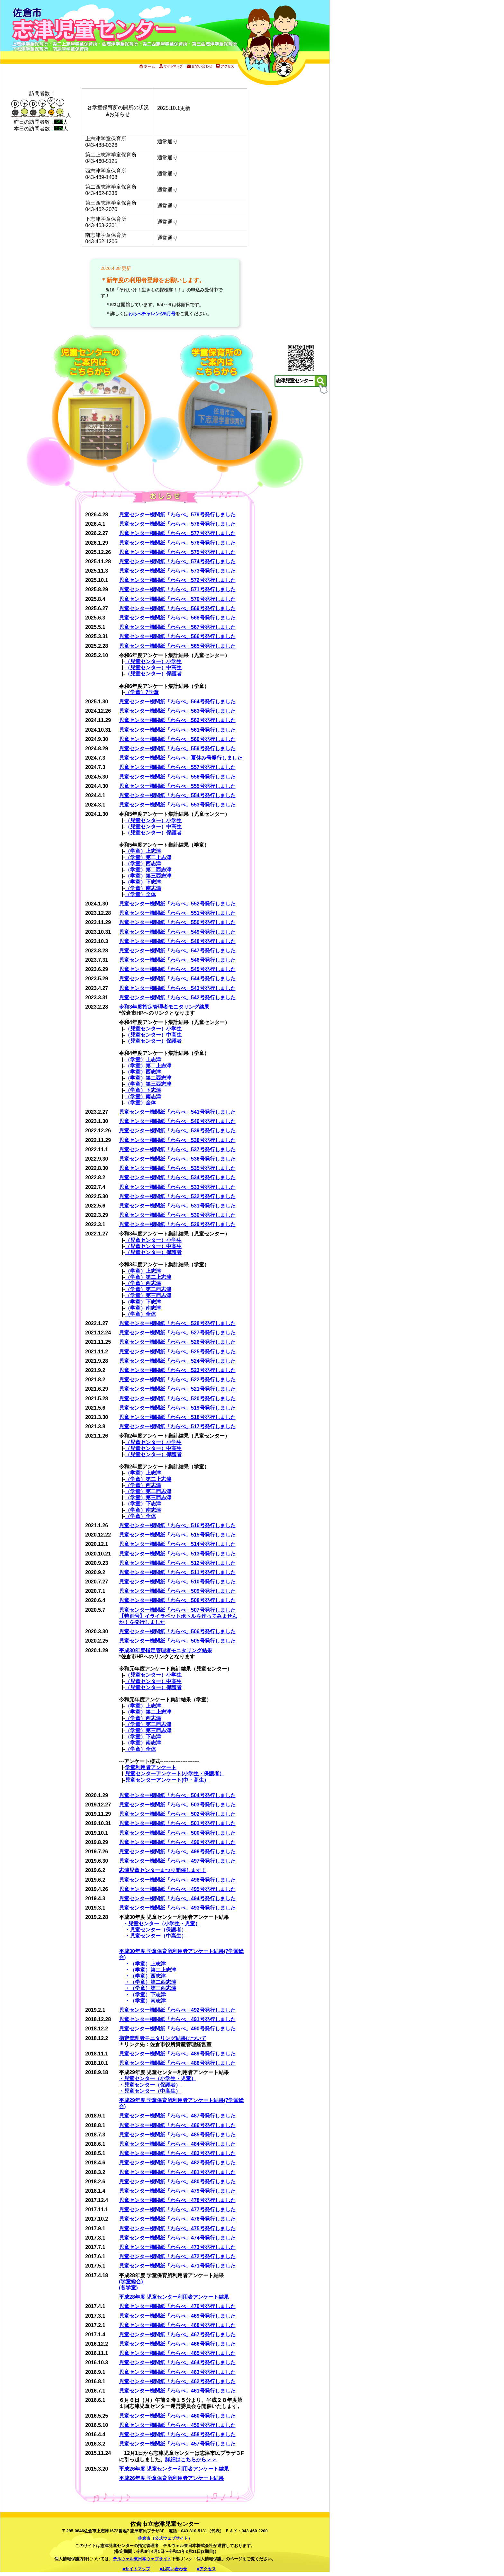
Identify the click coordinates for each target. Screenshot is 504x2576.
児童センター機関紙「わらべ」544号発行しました (177, 978)
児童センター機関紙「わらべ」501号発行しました (177, 1823)
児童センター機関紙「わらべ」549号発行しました (177, 932)
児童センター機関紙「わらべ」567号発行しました (177, 627)
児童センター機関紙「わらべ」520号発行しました (177, 1398)
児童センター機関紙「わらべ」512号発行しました (177, 1563)
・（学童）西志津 (145, 1976)
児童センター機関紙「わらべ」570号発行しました (177, 599)
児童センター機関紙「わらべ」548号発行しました (177, 941)
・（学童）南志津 (145, 2000)
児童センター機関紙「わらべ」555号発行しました (177, 786)
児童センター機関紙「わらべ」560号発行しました (177, 739)
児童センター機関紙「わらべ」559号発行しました (177, 748)
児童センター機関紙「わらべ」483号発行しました (177, 2153)
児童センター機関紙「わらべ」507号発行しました (177, 1610)
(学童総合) (131, 2281)
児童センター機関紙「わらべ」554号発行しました (177, 795)
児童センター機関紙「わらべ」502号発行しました (177, 1814)
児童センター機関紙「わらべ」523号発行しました (177, 1370)
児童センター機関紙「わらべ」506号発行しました (177, 1631)
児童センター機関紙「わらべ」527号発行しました (177, 1332)
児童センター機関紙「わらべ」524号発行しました (177, 1361)
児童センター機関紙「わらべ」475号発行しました (177, 2228)
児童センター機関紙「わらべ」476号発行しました (177, 2219)
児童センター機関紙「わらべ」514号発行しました (177, 1544)
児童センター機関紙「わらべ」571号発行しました (177, 589)
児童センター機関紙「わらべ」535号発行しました (177, 1168)
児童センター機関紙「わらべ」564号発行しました (177, 701)
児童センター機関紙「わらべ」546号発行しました (177, 960)
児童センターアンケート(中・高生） (167, 1780)
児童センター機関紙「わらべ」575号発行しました (177, 552)
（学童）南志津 (143, 888)
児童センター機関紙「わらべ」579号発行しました (177, 514)
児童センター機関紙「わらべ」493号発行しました (177, 1908)
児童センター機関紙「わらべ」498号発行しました (177, 1851)
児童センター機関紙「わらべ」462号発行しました (177, 2381)
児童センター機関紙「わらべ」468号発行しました (177, 2325)
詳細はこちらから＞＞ (191, 2459)
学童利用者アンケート (150, 1767)
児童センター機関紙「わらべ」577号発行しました (177, 533)
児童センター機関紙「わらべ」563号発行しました (177, 711)
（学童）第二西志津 (148, 869)
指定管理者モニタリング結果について (162, 2038)
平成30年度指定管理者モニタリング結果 (165, 1650)
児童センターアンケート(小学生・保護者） (174, 1773)
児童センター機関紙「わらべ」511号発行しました (177, 1572)
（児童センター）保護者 (153, 673)
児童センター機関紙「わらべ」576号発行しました (177, 543)
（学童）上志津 (143, 851)
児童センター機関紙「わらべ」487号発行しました (177, 2115)
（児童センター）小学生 (153, 661)
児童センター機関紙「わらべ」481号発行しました (177, 2172)
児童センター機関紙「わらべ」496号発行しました (177, 1880)
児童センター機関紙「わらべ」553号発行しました (177, 804)
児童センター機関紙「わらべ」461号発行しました (177, 2390)
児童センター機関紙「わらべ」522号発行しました (177, 1379)
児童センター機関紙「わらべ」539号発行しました (177, 1130)
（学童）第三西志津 (148, 875)
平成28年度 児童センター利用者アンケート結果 (174, 2297)
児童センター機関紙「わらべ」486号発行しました (177, 2125)
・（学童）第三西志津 (150, 1988)
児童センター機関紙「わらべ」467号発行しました (177, 2334)
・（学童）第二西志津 (150, 1982)
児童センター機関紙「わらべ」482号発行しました (177, 2162)
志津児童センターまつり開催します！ (162, 1870)
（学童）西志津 (143, 863)
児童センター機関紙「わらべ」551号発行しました (177, 913)
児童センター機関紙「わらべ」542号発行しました (177, 997)
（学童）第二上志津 (148, 857)
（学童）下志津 (143, 882)
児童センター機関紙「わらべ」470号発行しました (177, 2306)
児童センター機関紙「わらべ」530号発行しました (177, 1215)
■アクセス (206, 2568)
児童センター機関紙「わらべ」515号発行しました (177, 1535)
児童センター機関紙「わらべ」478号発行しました (177, 2200)
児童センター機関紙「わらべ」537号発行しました (177, 1149)
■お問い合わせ (173, 2568)
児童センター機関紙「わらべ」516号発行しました (177, 1525)
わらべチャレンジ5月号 (152, 313)
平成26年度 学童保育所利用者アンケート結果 (171, 2478)
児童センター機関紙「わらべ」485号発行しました (177, 2134)
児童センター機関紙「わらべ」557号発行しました (177, 767)
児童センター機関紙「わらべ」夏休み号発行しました (180, 758)
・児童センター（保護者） (155, 1929)
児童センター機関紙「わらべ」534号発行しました (177, 1177)
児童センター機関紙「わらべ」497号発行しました (177, 1861)
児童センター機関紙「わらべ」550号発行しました (177, 922)
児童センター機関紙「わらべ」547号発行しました (177, 950)
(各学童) (128, 2287)
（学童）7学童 (142, 692)
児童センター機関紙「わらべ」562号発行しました (177, 720)
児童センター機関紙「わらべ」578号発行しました (177, 524)
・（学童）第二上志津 (150, 1970)
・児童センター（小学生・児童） (161, 1923)
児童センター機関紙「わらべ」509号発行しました (177, 1591)
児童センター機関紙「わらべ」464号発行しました (177, 2362)
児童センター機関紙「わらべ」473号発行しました (177, 2247)
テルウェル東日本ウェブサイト (142, 2558)
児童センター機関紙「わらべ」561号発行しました (177, 730)
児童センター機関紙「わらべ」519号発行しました (177, 1408)
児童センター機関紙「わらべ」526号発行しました (177, 1342)
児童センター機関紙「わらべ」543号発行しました (177, 988)
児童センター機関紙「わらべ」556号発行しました (177, 777)
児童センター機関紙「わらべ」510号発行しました (177, 1581)
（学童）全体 (140, 894)
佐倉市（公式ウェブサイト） (165, 2538)
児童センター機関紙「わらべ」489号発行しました (177, 2053)
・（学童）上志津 (145, 1963)
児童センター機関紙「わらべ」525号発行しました (177, 1351)
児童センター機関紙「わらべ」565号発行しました (177, 646)
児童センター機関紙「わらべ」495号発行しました (177, 1889)
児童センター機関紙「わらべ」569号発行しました (177, 608)
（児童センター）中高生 (153, 667)
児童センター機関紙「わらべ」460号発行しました (177, 2416)
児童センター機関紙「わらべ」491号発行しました (177, 2019)
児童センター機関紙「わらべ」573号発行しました (177, 571)
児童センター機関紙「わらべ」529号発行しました (177, 1224)
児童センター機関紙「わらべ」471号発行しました (177, 2265)
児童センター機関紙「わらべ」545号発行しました (177, 969)
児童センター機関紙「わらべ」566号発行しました (177, 636)
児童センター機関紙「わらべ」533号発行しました (177, 1187)
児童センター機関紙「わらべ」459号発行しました (177, 2425)
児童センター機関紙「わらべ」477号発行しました (177, 2209)
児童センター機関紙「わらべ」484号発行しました (177, 2144)
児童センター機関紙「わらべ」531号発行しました (177, 1205)
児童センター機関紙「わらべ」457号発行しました (177, 2444)
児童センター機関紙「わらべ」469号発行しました (177, 2316)
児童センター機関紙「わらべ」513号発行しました (177, 1553)
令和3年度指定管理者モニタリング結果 (164, 1007)
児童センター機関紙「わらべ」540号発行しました (177, 1121)
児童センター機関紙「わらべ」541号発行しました (177, 1112)
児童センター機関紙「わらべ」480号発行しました (177, 2181)
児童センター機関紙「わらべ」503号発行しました (177, 1804)
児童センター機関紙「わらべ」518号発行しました (177, 1417)
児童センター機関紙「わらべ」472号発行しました (177, 2256)
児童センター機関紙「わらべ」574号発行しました (177, 561)
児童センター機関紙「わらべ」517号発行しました (177, 1426)
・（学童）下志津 (145, 1994)
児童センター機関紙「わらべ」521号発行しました (177, 1389)
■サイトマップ (136, 2568)
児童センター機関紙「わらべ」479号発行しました (177, 2191)
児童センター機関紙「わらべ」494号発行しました (177, 1898)
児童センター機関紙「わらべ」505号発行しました (177, 1641)
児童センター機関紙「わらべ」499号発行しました (177, 1842)
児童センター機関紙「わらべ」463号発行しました (177, 2372)
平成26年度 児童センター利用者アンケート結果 (174, 2469)
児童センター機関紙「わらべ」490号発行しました (177, 2028)
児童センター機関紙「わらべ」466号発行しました (177, 2344)
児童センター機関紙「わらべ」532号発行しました (177, 1196)
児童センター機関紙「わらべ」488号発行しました (177, 2063)
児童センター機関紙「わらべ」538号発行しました (177, 1140)
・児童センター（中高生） (155, 1936)
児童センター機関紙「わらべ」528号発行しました (177, 1323)
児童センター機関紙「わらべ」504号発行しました (177, 1795)
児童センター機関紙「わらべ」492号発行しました (177, 2010)
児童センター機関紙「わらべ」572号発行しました (177, 580)
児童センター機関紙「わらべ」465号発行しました (177, 2353)
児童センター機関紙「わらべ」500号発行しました (177, 1833)
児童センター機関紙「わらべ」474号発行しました (177, 2238)
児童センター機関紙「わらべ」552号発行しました (177, 903)
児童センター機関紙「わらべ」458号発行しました (177, 2434)
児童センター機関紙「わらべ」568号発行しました (177, 617)
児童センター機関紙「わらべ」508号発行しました (177, 1600)
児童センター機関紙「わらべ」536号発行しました (177, 1159)
